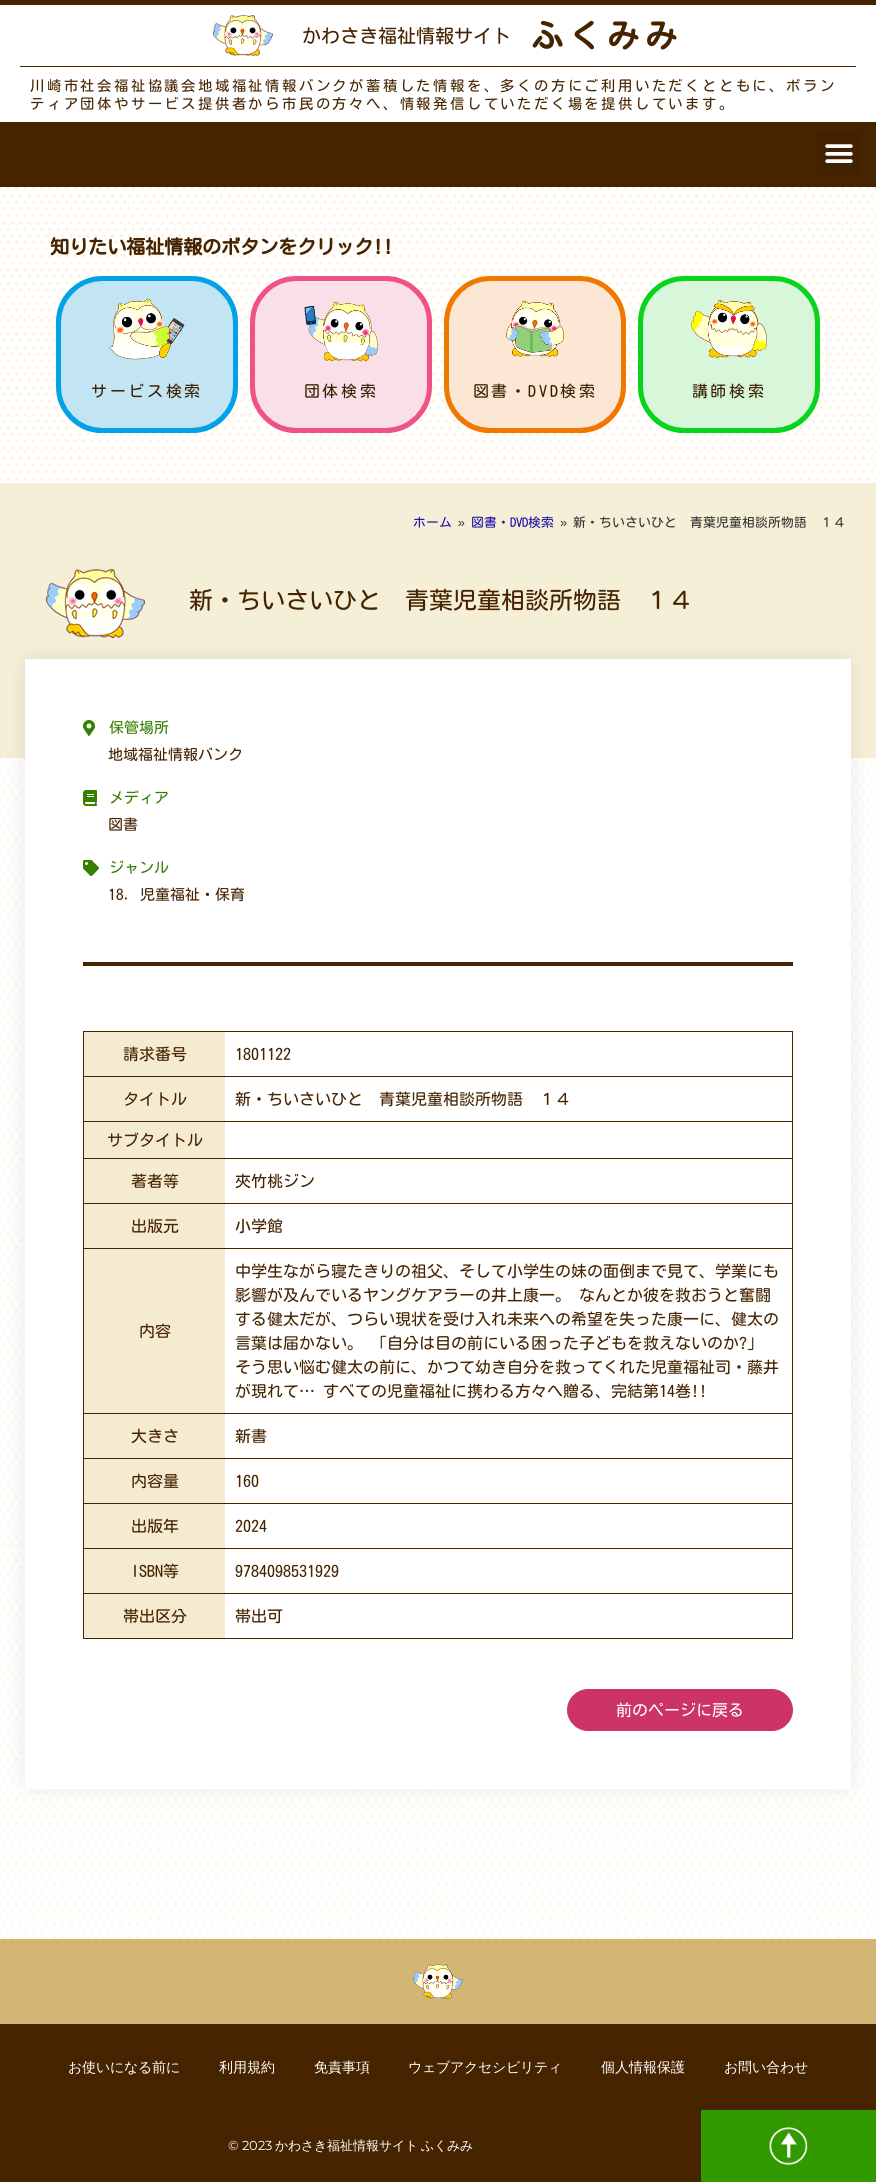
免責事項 (341, 2067)
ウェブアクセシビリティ (486, 2067)
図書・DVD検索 (535, 391)
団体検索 (341, 391)
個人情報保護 (645, 2067)
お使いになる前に (121, 2067)
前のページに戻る (680, 1710)
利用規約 (245, 2067)
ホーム (432, 522)
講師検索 (729, 391)
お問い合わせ (769, 2067)
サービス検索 (147, 391)
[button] (838, 154)
